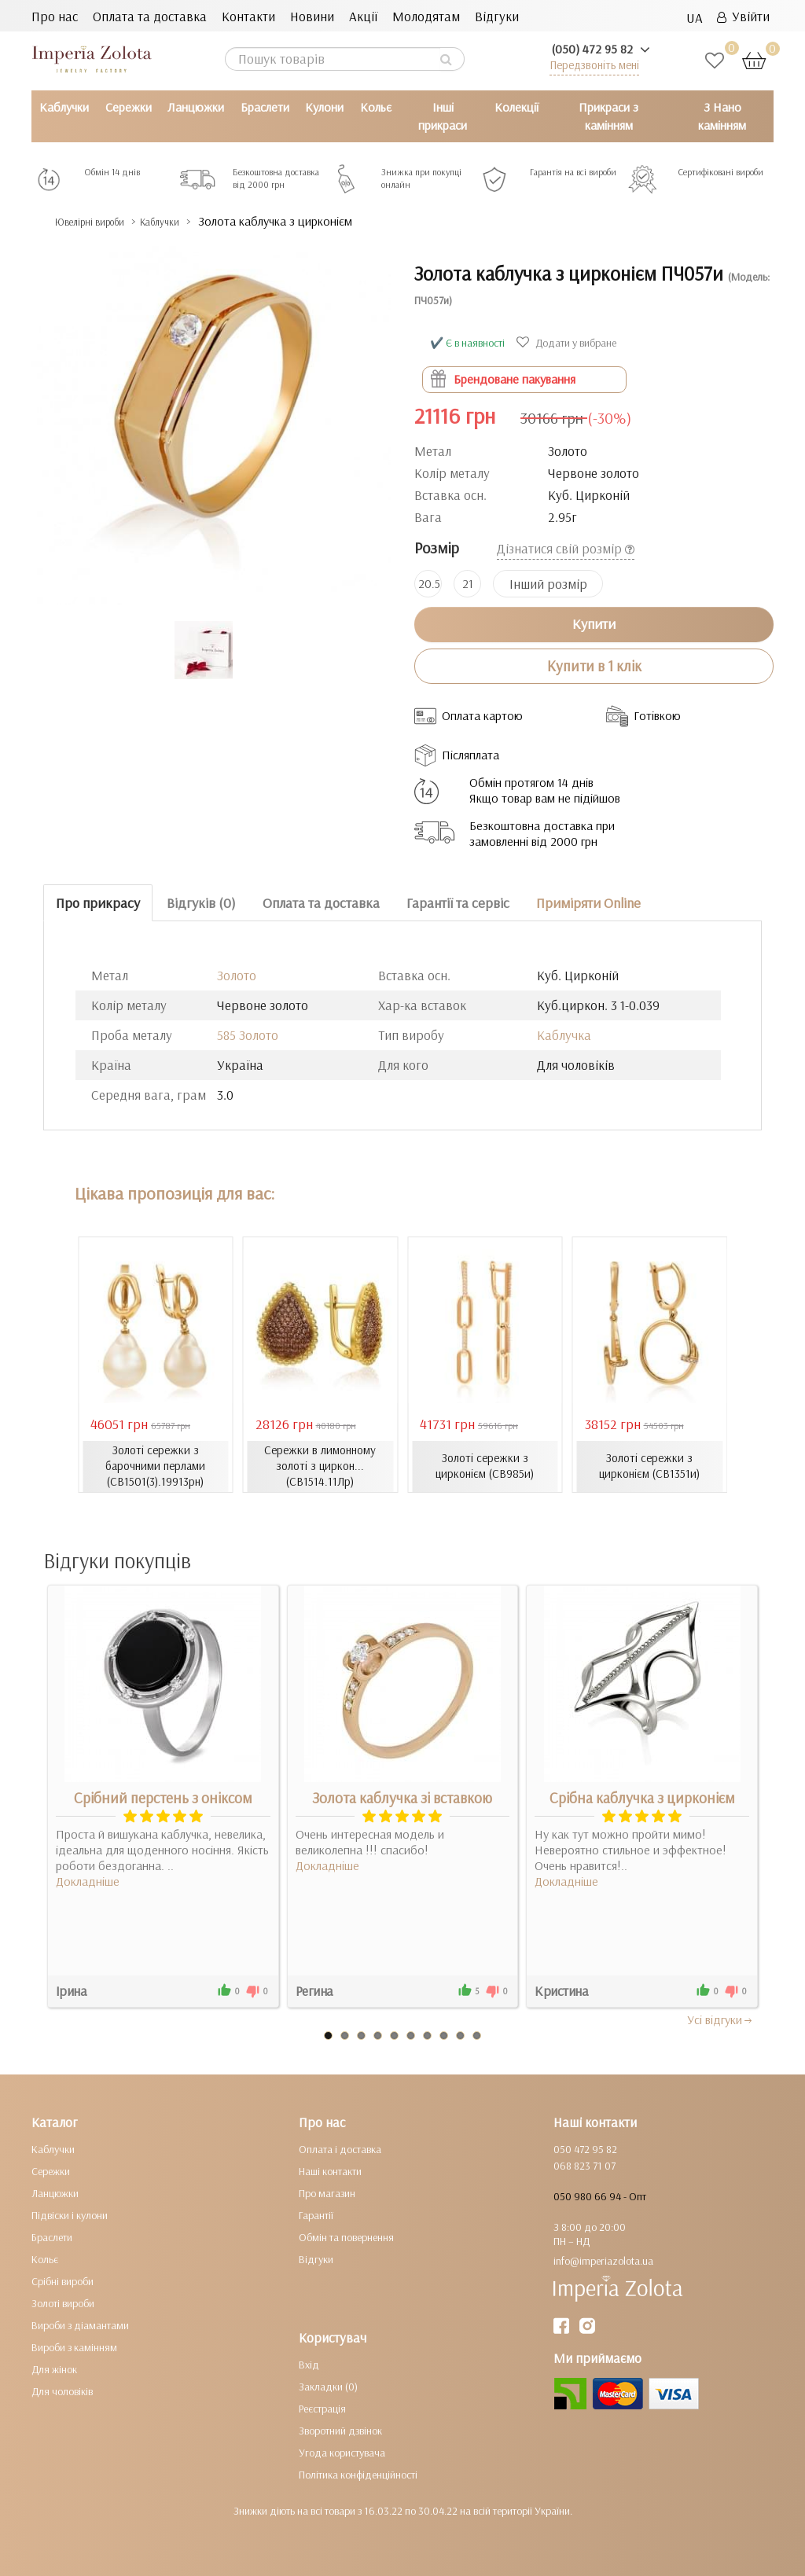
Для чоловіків (62, 2390)
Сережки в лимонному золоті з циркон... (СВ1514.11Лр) (320, 1466)
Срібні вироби (62, 2280)
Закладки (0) (328, 2386)
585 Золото (247, 1035)
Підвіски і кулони (69, 2214)
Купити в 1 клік (594, 665)
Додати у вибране (568, 343)
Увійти (743, 16)
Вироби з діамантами (80, 2324)
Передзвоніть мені (594, 64)
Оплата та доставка (150, 16)
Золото (236, 975)
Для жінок (54, 2368)
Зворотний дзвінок (340, 2430)
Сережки (128, 107)
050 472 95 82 (585, 2148)
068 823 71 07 (584, 2165)
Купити (594, 624)
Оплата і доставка (340, 2148)
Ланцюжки (195, 107)
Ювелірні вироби (105, 221)
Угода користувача (342, 2452)
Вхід (309, 2364)
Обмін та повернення (346, 2236)
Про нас (54, 16)
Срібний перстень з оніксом (163, 1797)
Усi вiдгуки (720, 2019)
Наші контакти (330, 2170)
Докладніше (87, 1880)
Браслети (265, 107)
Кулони (324, 107)
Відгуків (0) (201, 903)
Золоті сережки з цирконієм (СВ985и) (484, 1466)
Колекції (516, 107)
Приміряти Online (588, 903)
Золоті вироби (62, 2302)
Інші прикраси (442, 116)
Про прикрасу (98, 903)
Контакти (248, 16)
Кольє (375, 107)
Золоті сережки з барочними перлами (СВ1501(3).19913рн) (155, 1466)
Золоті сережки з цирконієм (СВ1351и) (650, 1466)
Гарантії (316, 2214)
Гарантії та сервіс (457, 903)
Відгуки (497, 16)
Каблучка (564, 1035)
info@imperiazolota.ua (603, 2260)
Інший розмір (548, 583)
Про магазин (327, 2192)
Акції (363, 16)
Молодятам (426, 16)
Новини (312, 16)
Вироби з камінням (74, 2346)
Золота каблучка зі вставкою (402, 1797)
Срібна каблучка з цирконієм (642, 1797)
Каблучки (64, 107)
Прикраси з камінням (608, 116)
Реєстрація (322, 2408)
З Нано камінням (722, 116)
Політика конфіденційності (358, 2474)
